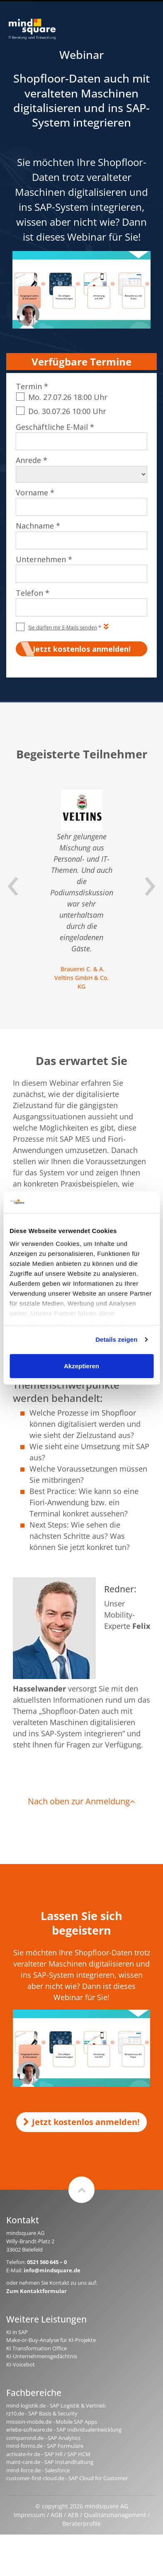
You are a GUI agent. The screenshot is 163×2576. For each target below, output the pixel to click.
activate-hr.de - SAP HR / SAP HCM (48, 2454)
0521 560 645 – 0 (47, 2262)
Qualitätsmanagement (115, 2515)
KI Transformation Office (36, 2348)
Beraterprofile (81, 2523)
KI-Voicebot (20, 2364)
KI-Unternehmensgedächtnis (41, 2356)
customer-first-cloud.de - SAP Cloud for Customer (67, 2478)
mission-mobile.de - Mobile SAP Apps (51, 2421)
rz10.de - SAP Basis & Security (42, 2413)
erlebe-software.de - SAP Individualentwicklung (64, 2429)
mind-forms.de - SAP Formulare (44, 2445)
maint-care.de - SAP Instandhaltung (49, 2462)
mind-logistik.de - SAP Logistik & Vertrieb (56, 2405)
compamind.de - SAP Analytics (43, 2438)
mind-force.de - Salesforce (38, 2470)
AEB (73, 2515)
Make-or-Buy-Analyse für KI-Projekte (51, 2340)
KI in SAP (17, 2332)
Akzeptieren (81, 1366)
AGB (56, 2515)
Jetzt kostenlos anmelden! (81, 2122)
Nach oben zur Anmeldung (81, 1801)
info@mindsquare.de (52, 2270)
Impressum (29, 2515)
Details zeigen (116, 1339)
